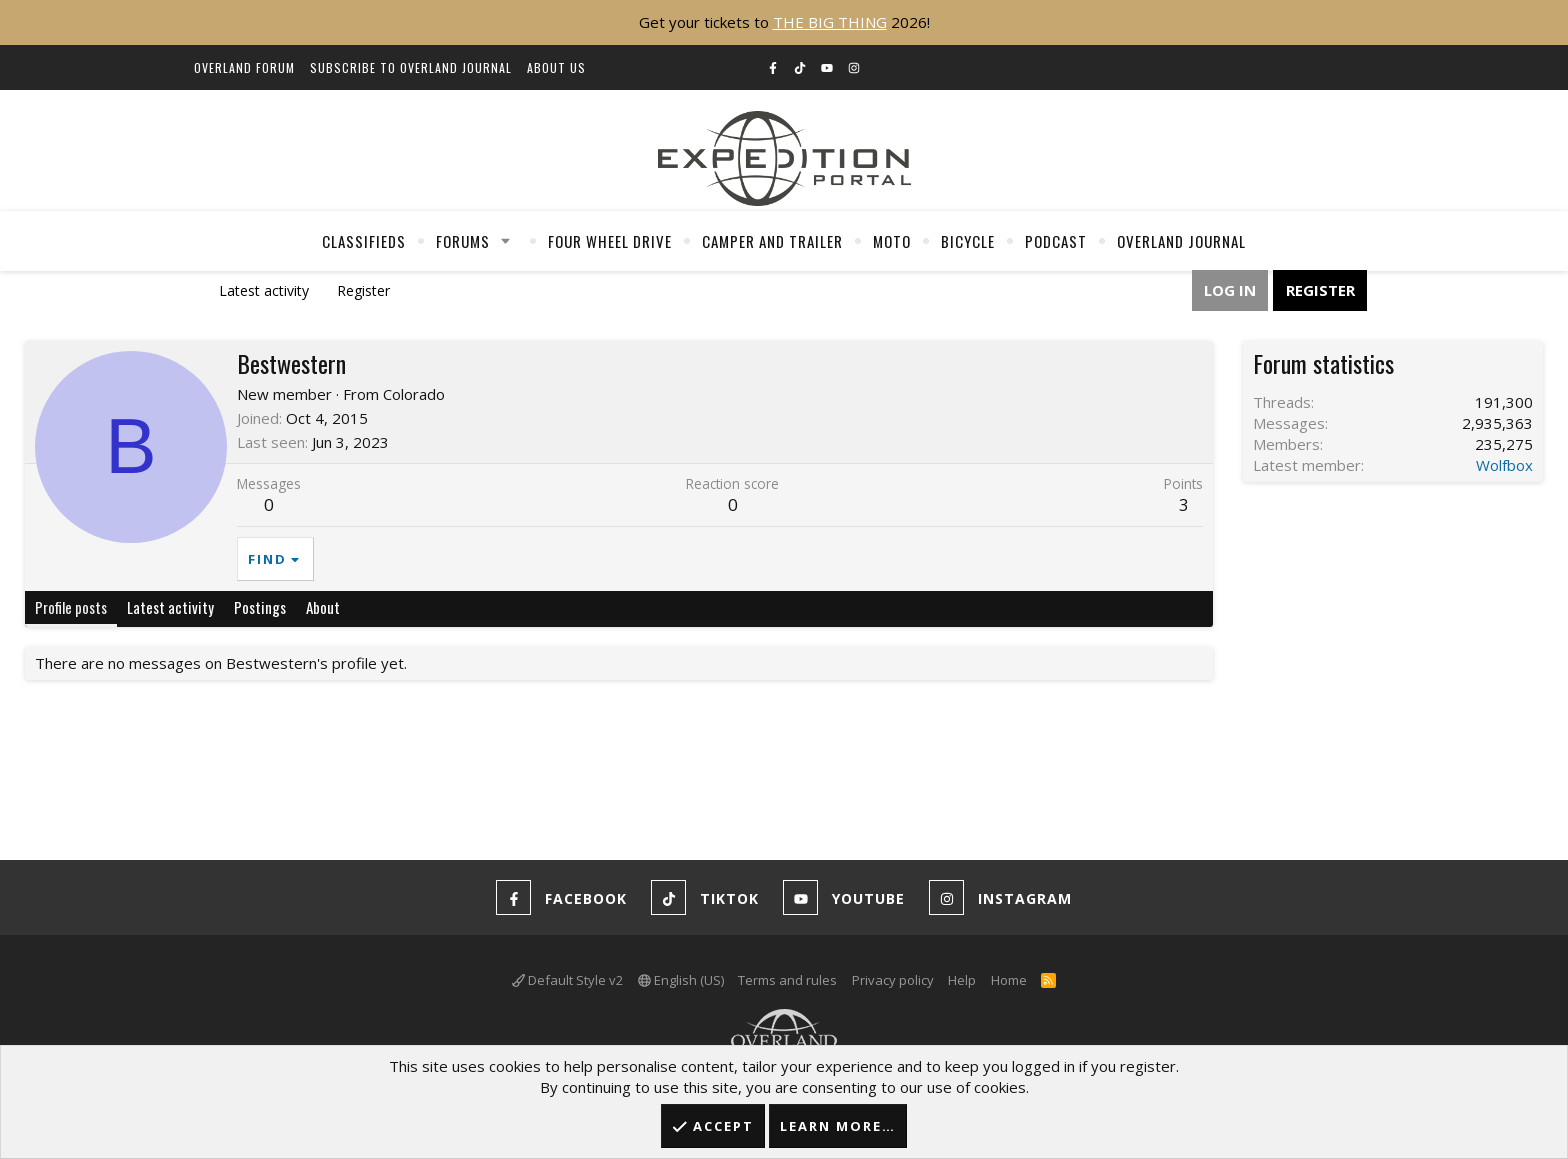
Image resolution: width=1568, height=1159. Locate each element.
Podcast (1056, 241)
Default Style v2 (567, 980)
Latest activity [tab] (170, 607)
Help (962, 980)
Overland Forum (244, 67)
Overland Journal (1181, 241)
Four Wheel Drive (610, 241)
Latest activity (264, 290)
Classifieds (364, 241)
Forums (463, 241)
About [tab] (323, 607)
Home (1009, 980)
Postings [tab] (260, 607)
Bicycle (968, 241)
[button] (506, 241)
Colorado (414, 394)
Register (363, 290)
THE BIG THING (830, 22)
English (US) (681, 980)
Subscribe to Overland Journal (411, 67)
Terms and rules (787, 980)
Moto (892, 241)
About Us (556, 67)
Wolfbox (1504, 465)
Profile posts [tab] (71, 607)
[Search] (1350, 69)
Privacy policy (893, 980)
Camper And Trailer (772, 241)
